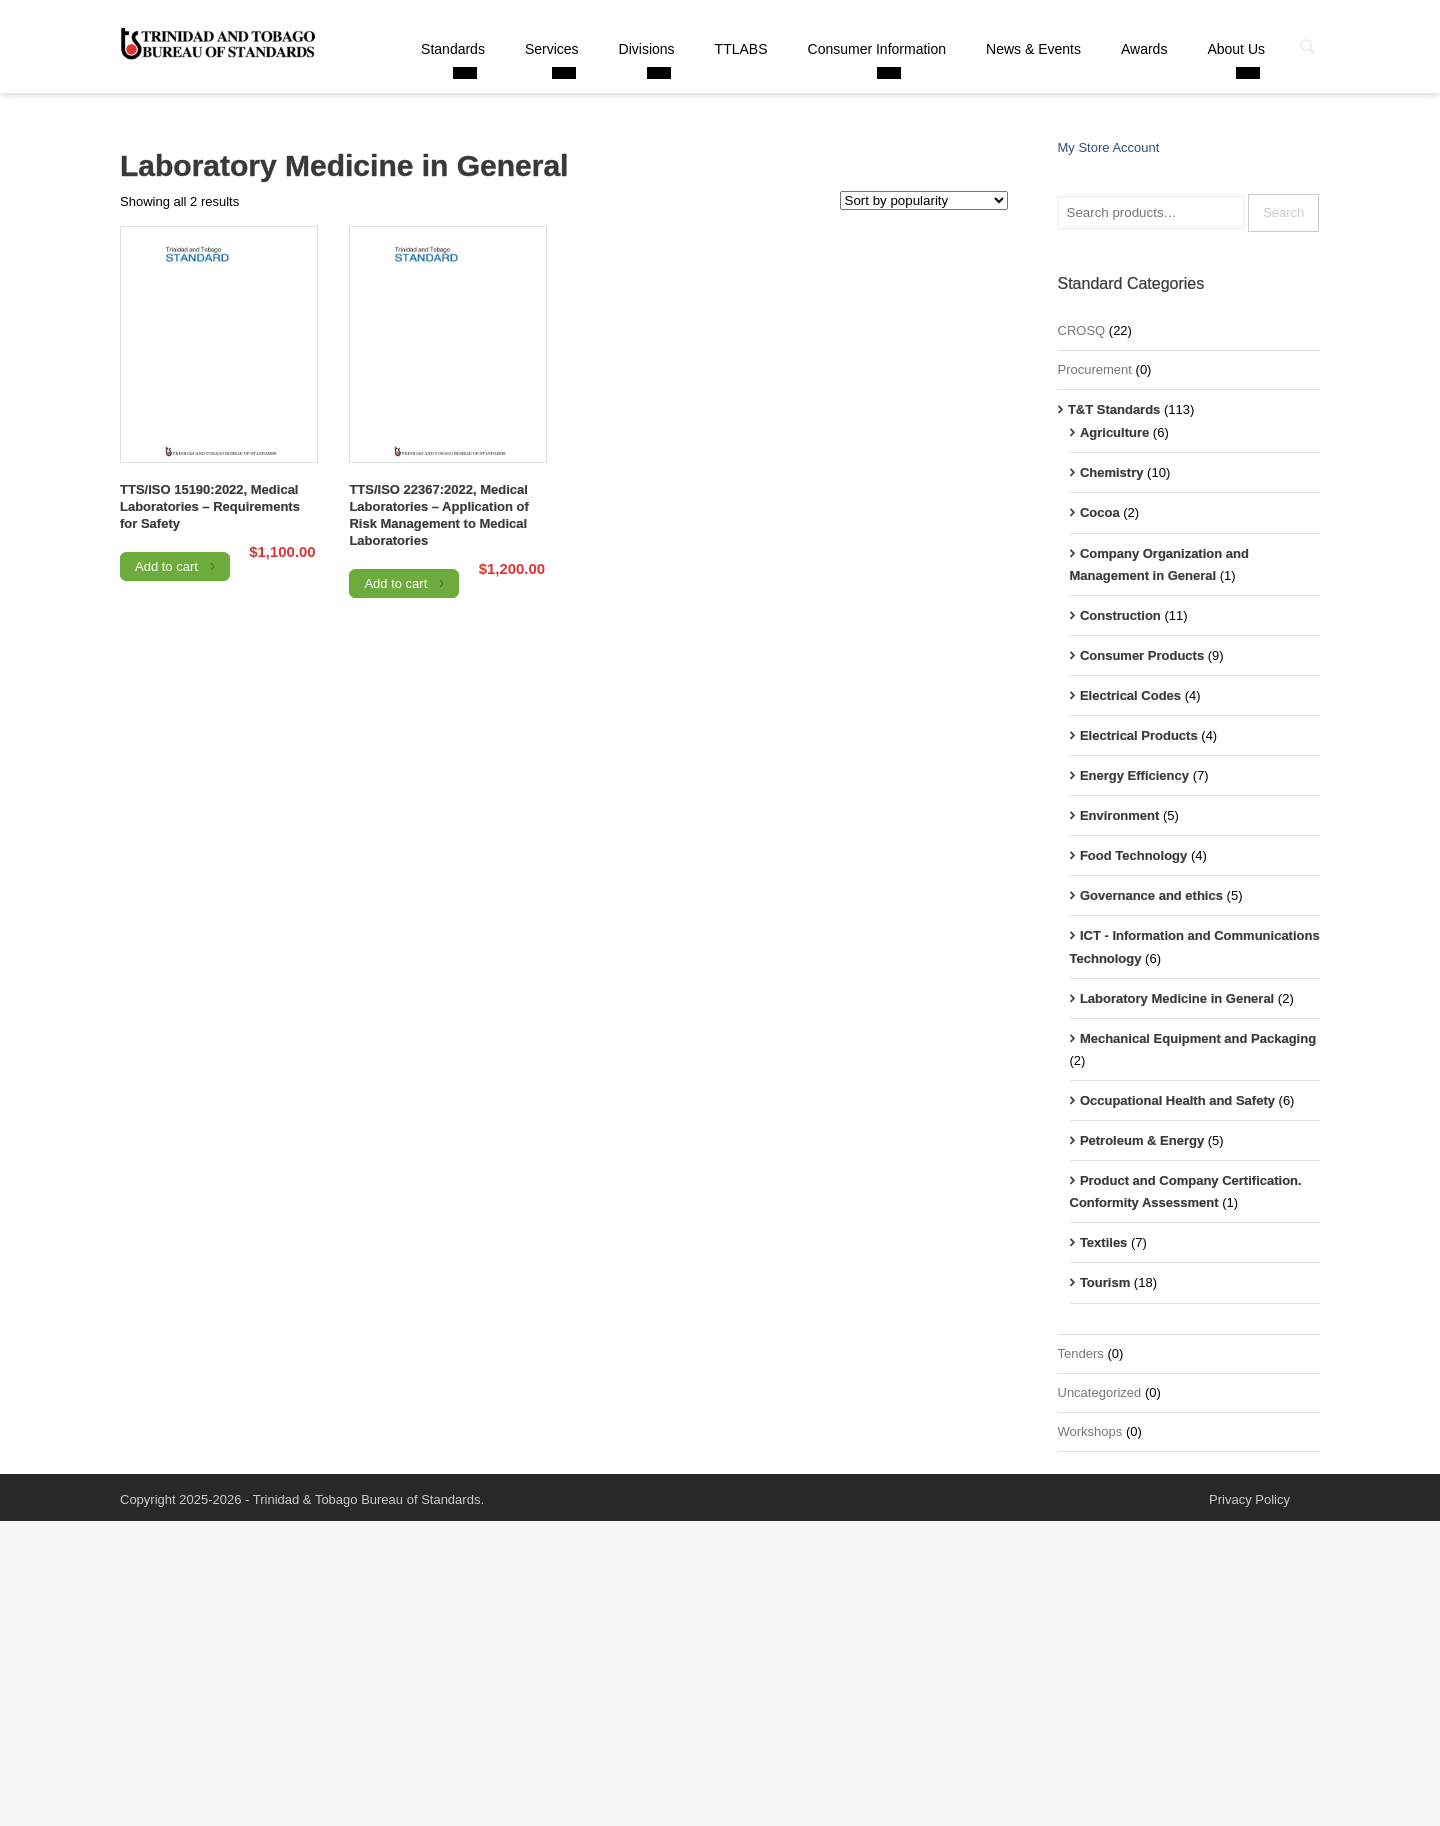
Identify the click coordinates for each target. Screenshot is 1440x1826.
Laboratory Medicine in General (1177, 998)
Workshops (1090, 1431)
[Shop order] (924, 200)
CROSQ (1082, 330)
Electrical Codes (1130, 695)
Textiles (1103, 1242)
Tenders (1081, 1353)
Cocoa (1100, 512)
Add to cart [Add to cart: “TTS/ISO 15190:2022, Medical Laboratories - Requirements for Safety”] (166, 566)
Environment (1119, 815)
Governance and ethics (1151, 895)
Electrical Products (1139, 735)
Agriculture (1114, 432)
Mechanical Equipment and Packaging (1198, 1038)
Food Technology (1133, 855)
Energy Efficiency (1134, 775)
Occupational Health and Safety (1177, 1100)
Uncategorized (1100, 1392)
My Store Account (1109, 147)
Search (1283, 212)
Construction (1120, 615)
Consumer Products (1142, 655)
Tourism (1105, 1282)
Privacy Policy (1249, 1499)
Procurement (1095, 369)
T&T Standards (1114, 409)
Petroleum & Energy (1142, 1140)
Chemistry (1112, 472)
